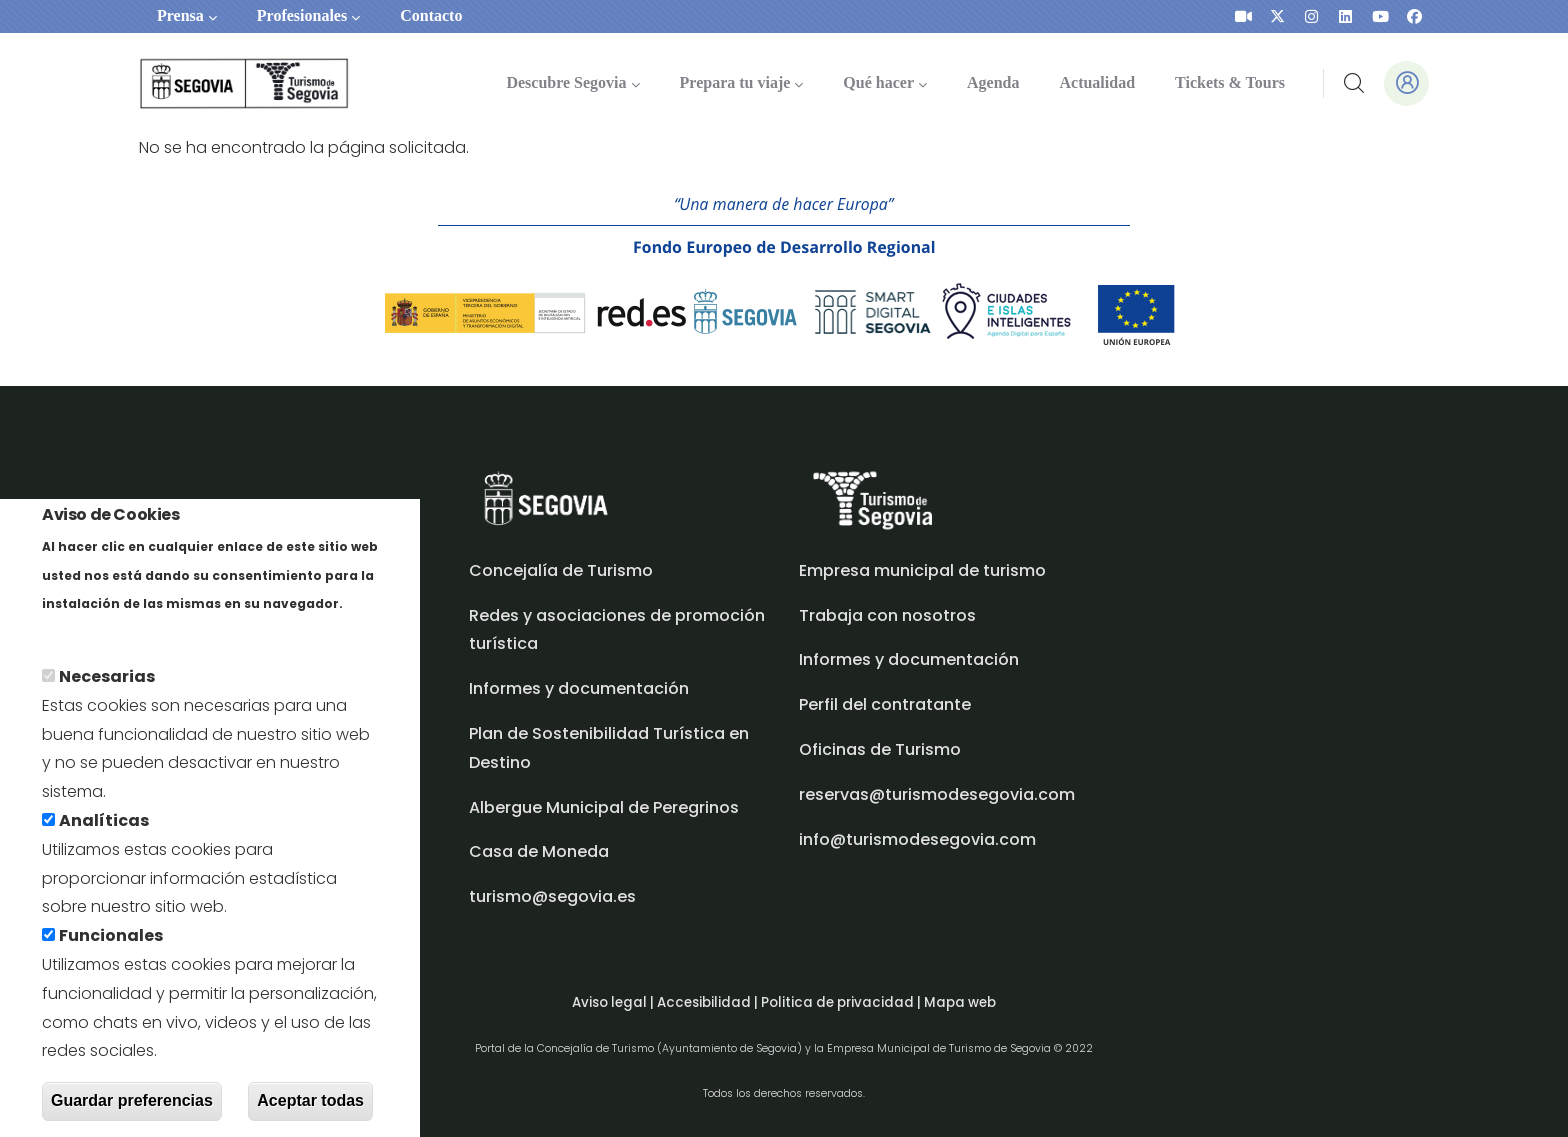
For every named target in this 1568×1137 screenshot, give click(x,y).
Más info (76, 640)
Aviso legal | (614, 1002)
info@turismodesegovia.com (917, 839)
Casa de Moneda (539, 851)
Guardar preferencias (132, 1109)
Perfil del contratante (885, 704)
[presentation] (1243, 16)
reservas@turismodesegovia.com (937, 794)
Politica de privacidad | (842, 1002)
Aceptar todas (310, 1109)
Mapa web (960, 1002)
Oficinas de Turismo (880, 749)
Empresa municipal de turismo (922, 570)
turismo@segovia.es (552, 896)
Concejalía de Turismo (561, 570)
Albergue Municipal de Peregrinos (604, 807)
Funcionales (111, 944)
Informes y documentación (909, 659)
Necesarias (107, 685)
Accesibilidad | (709, 1002)
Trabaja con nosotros (887, 615)
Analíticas (104, 829)
